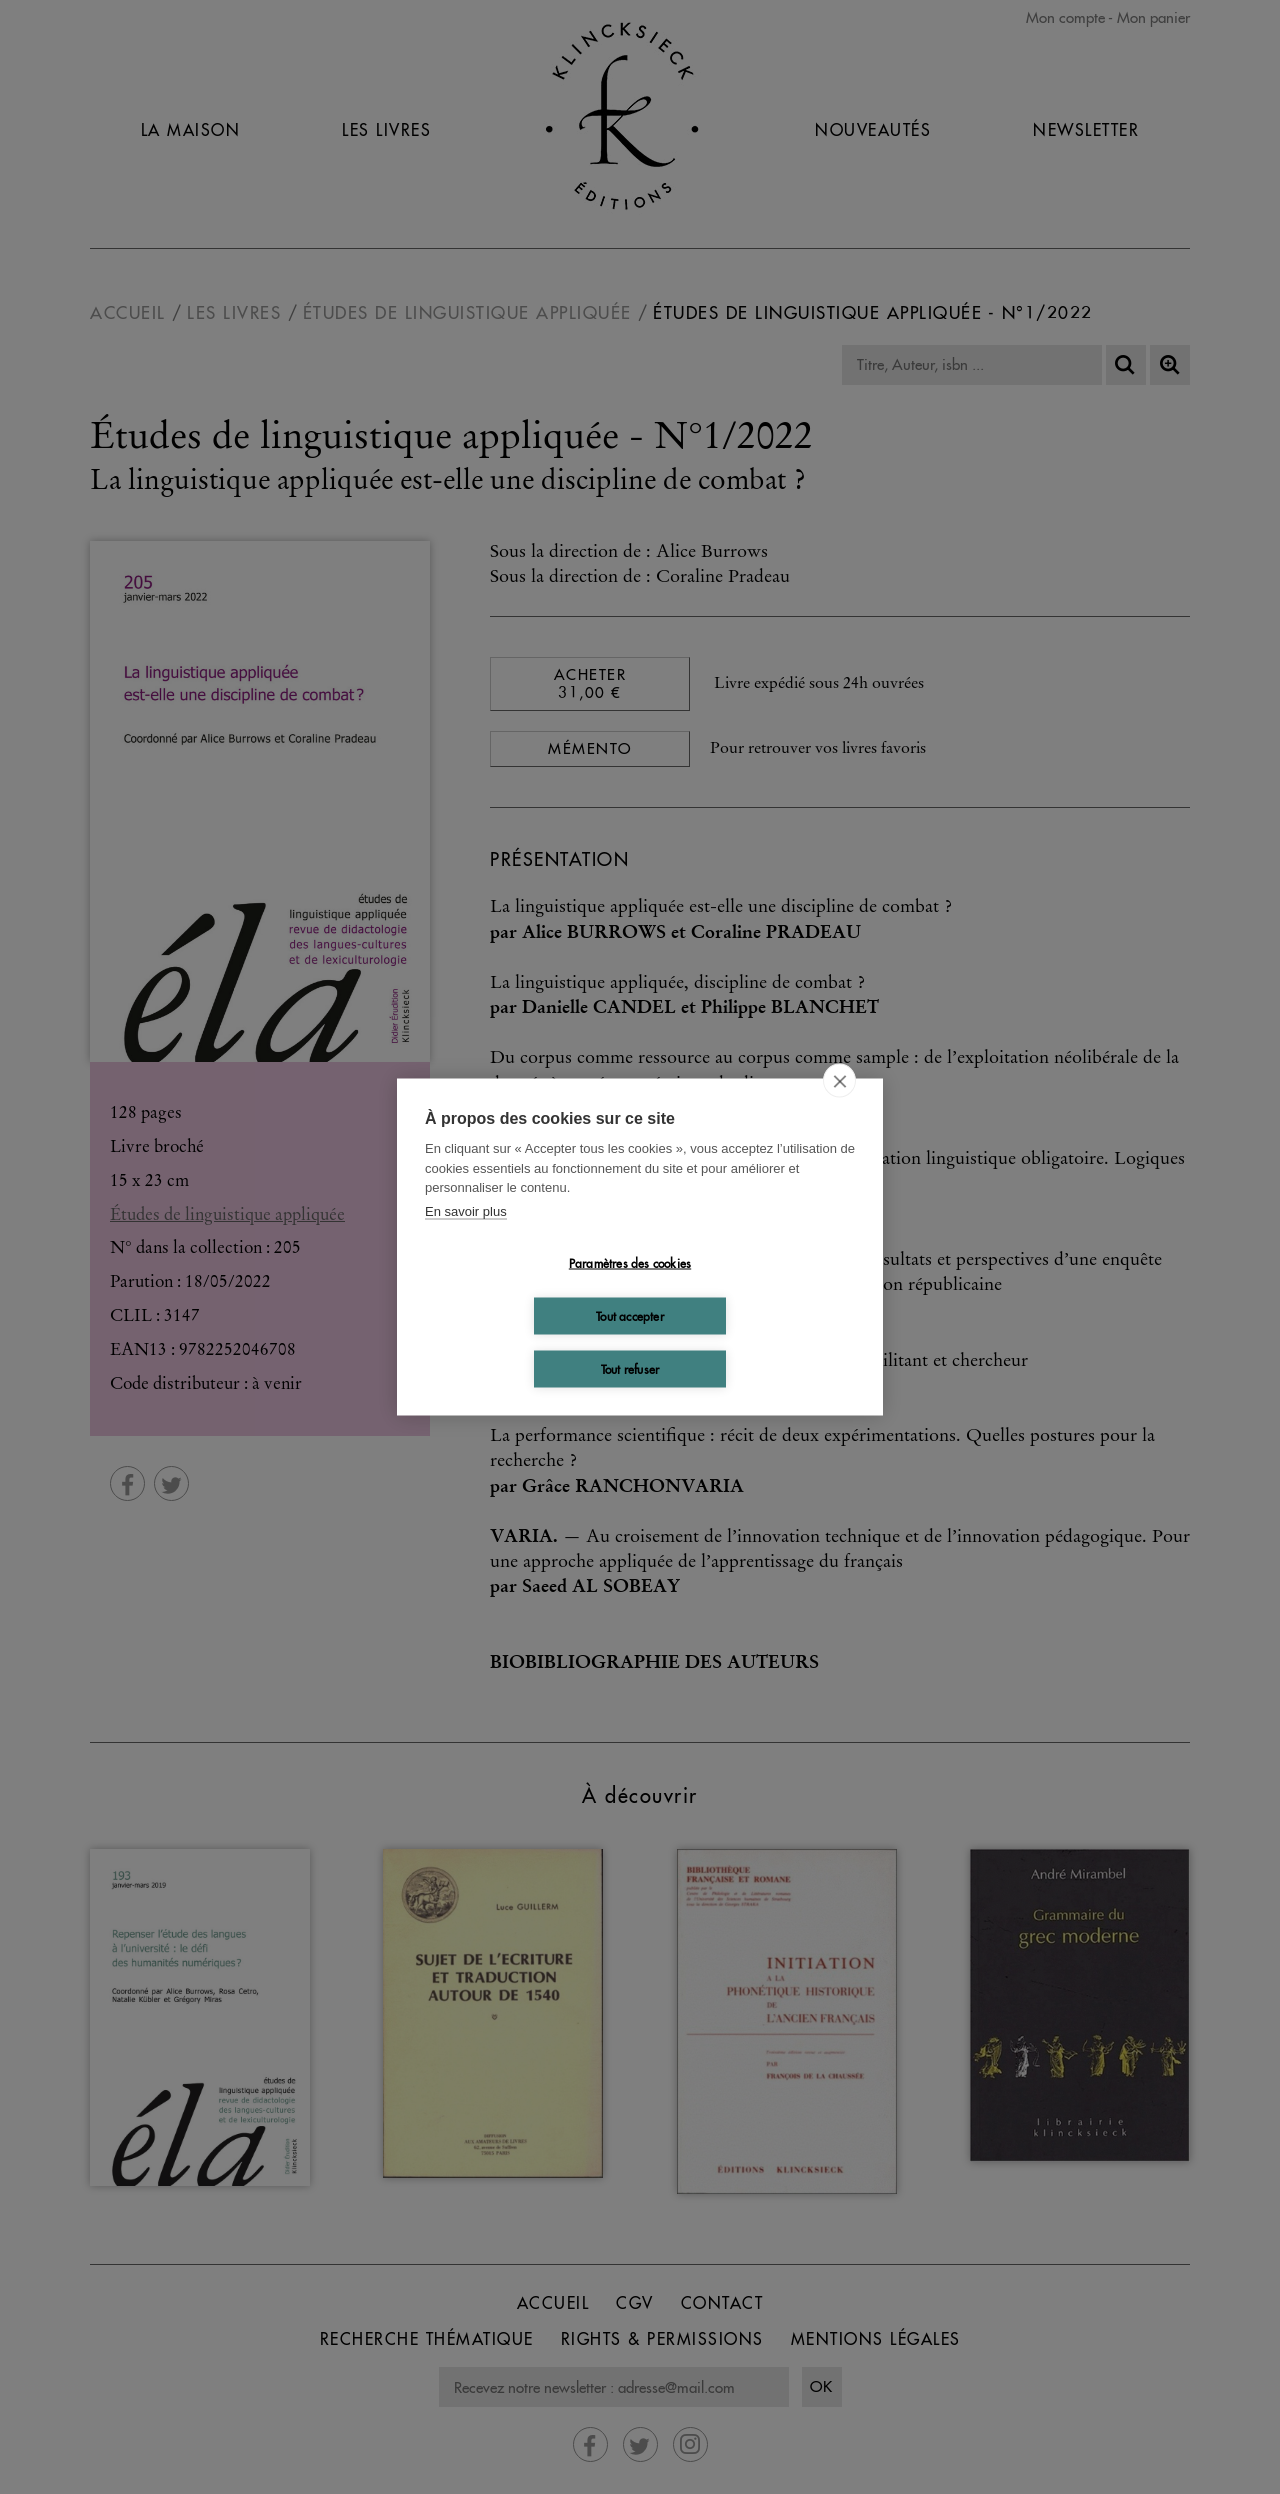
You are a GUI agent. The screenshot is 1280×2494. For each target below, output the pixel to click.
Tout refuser (630, 1368)
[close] (839, 1081)
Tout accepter (630, 1315)
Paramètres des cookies (630, 1262)
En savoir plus (466, 1210)
